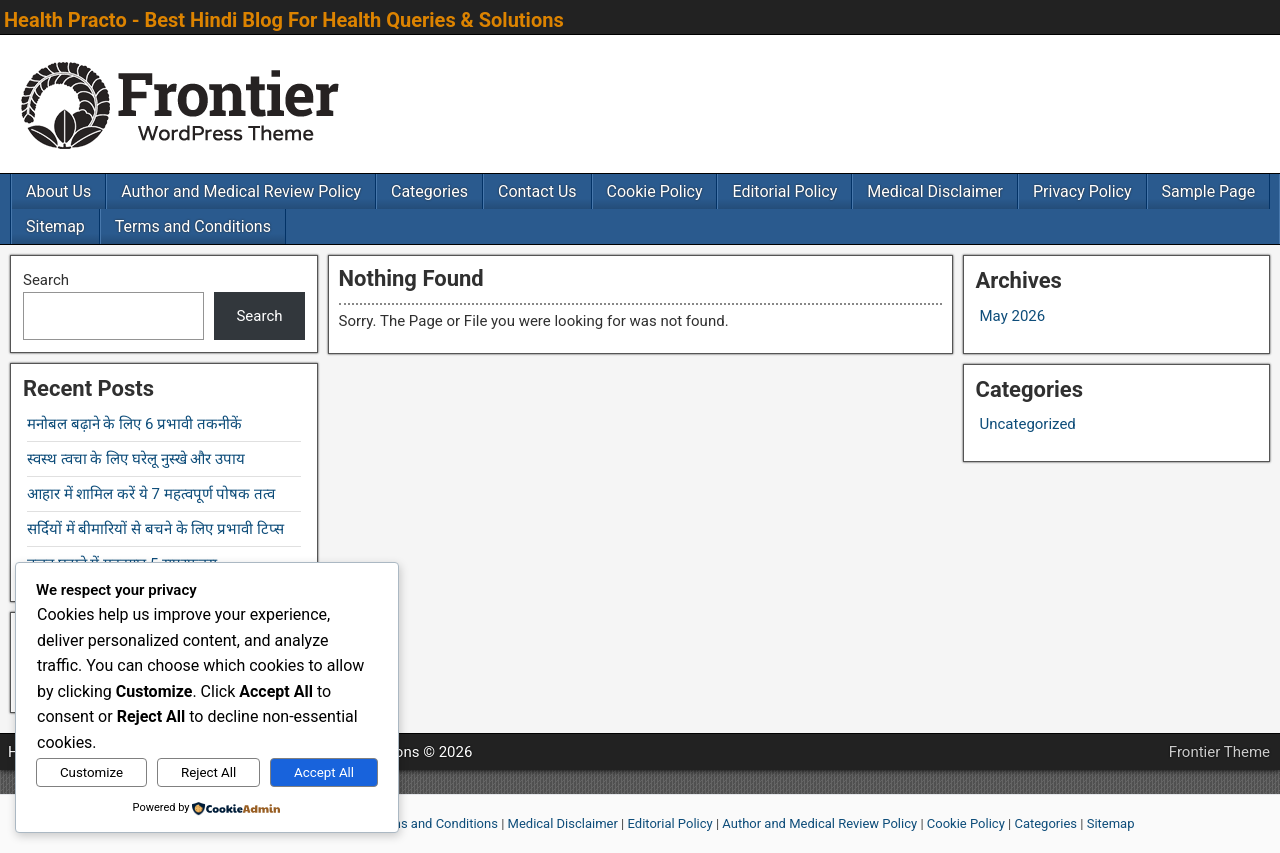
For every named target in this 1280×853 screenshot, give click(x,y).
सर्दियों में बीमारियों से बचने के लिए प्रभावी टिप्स (155, 529)
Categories (429, 191)
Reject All (208, 772)
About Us (58, 191)
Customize (91, 772)
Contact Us (537, 191)
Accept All (324, 772)
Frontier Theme (1219, 752)
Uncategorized (1028, 424)
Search (46, 280)
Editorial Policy (784, 191)
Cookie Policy (655, 191)
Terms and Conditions (193, 226)
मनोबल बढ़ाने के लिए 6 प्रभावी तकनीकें (134, 424)
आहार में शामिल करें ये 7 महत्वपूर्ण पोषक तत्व (151, 494)
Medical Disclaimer (935, 191)
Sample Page (1209, 191)
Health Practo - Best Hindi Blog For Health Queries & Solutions (284, 20)
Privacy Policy (1082, 191)
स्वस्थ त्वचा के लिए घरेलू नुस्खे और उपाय (136, 459)
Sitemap (55, 226)
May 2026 (1013, 316)
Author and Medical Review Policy (241, 191)
